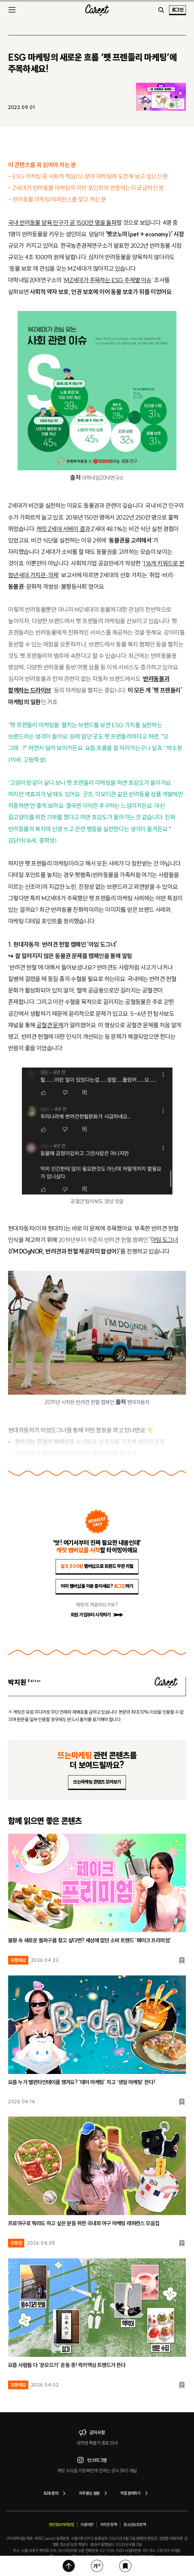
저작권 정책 (108, 2524)
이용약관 (86, 2524)
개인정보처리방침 (61, 2524)
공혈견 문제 (49, 1025)
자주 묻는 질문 (94, 2493)
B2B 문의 (56, 2493)
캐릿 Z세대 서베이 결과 (63, 529)
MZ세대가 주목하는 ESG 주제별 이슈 (107, 280)
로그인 (177, 10)
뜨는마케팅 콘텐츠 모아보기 (97, 1782)
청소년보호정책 (134, 2524)
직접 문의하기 (135, 2493)
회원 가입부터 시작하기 (97, 1615)
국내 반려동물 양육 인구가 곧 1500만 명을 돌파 (62, 223)
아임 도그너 (164, 1240)
